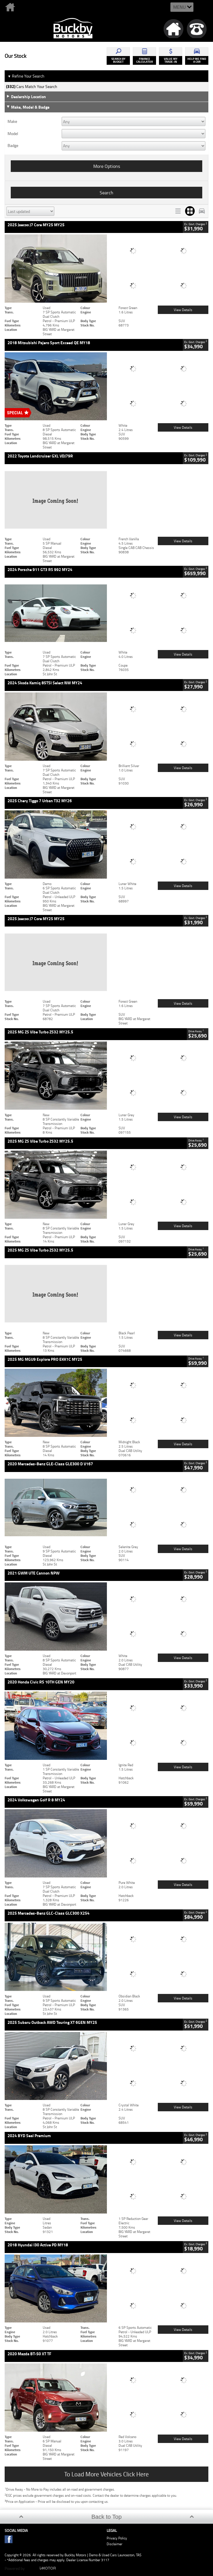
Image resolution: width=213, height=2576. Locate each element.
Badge (13, 145)
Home (22, 7)
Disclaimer (114, 2544)
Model (13, 134)
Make (12, 121)
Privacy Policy (117, 2538)
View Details (183, 310)
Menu (179, 6)
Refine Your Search (26, 76)
